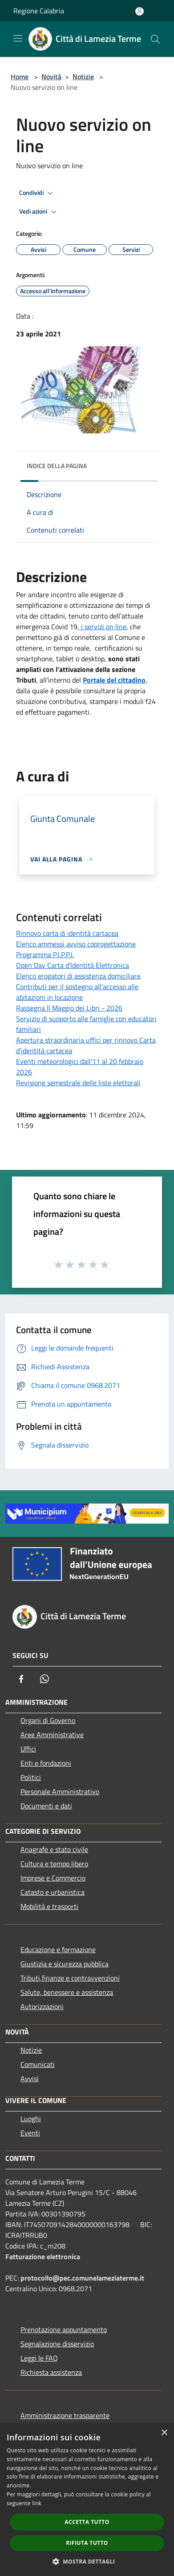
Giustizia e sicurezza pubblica (64, 1963)
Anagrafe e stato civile (54, 1849)
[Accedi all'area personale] (139, 11)
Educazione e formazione (58, 1949)
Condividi (37, 193)
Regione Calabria (38, 10)
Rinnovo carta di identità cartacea (67, 933)
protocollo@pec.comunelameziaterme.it (82, 2278)
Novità (51, 76)
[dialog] (87, 2499)
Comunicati (37, 2064)
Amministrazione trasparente (64, 2415)
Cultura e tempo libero (54, 1863)
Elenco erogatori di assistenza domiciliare (78, 976)
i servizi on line (102, 626)
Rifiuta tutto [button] (87, 2543)
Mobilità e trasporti (49, 1906)
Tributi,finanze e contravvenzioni (70, 1978)
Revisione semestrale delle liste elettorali (78, 1082)
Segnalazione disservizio (57, 2343)
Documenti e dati (46, 1805)
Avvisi (29, 2078)
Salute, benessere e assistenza (66, 1992)
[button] (87, 2561)
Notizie (83, 76)
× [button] (164, 2433)
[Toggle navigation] (17, 38)
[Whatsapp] (44, 1679)
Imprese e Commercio (52, 1877)
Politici (30, 1777)
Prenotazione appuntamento (63, 2329)
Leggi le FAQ (39, 2358)
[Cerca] (155, 39)
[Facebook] (21, 1679)
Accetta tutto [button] (87, 2522)
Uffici (28, 1748)
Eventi (30, 2132)
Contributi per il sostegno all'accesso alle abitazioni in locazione (77, 992)
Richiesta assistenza (51, 2372)
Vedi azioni (39, 211)
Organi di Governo (47, 1720)
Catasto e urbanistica (52, 1892)
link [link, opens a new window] (36, 2503)
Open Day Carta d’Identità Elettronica (72, 965)
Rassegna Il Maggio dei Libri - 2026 (69, 1008)
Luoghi (30, 2118)
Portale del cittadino (114, 680)
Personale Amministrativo (59, 1791)
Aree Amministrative (52, 1734)
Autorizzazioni (42, 2006)
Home (19, 76)
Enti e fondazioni (45, 1763)
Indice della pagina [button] (57, 465)
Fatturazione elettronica (42, 2256)
